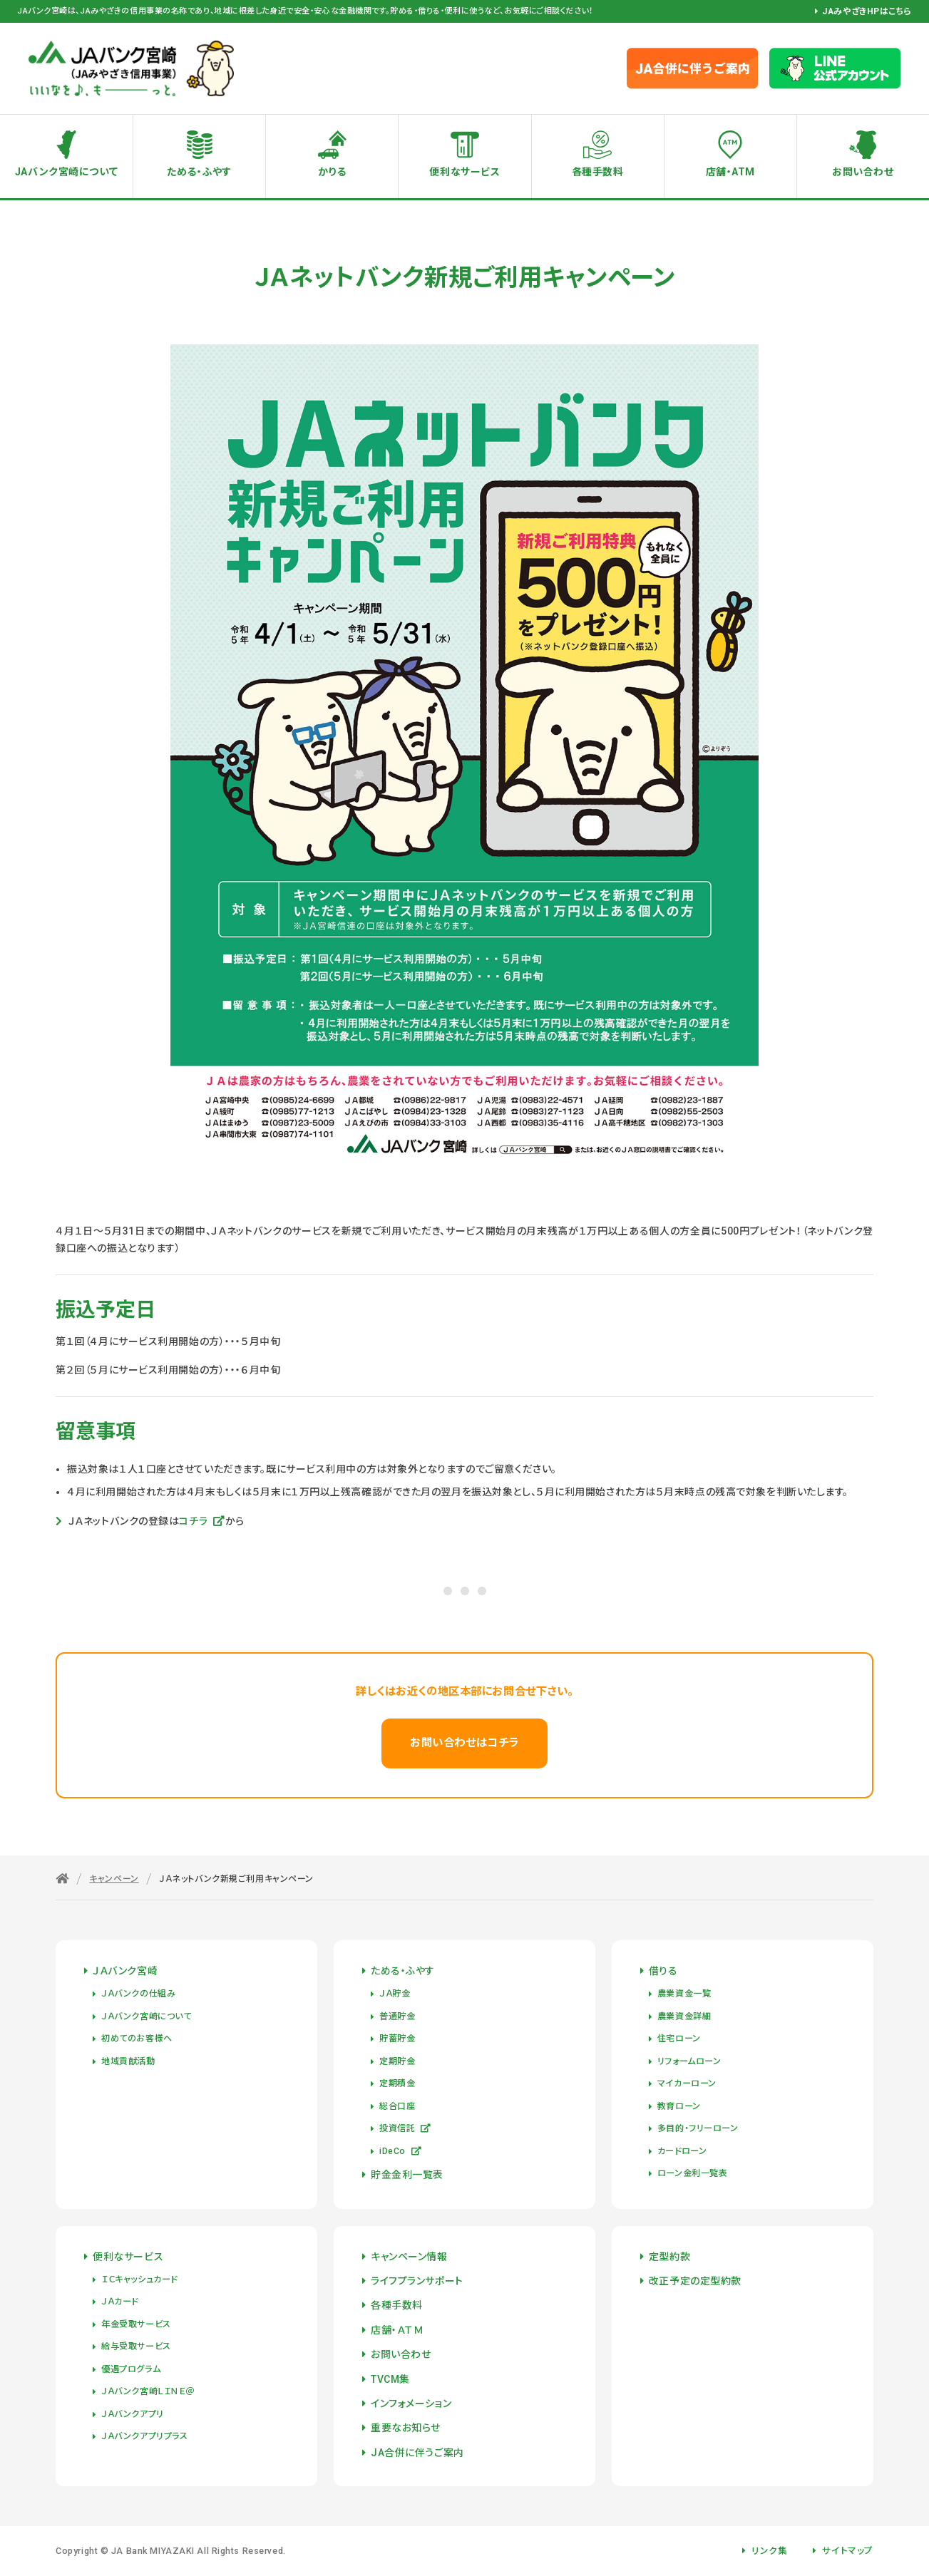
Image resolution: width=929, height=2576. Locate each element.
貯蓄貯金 (397, 2039)
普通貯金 (397, 2016)
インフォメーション (411, 2403)
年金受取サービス (135, 2324)
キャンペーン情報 (409, 2256)
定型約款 (669, 2256)
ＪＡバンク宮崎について (146, 2016)
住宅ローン (679, 2039)
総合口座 (397, 2106)
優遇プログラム (130, 2369)
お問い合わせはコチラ (464, 1742)
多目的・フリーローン (698, 2128)
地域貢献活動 (128, 2061)
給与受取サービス (135, 2346)
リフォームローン (689, 2061)
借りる (663, 1971)
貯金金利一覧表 (407, 2174)
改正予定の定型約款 (695, 2281)
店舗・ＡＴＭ (397, 2330)
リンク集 (769, 2550)
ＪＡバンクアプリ (132, 2414)
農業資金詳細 (684, 2016)
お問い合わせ (401, 2354)
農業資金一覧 (684, 1994)
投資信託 (405, 2128)
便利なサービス (464, 171)
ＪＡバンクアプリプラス (144, 2436)
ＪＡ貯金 (394, 1994)
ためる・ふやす (199, 171)
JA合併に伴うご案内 (417, 2452)
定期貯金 (397, 2061)
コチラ (202, 1521)
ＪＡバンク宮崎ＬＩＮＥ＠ (148, 2391)
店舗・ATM (730, 171)
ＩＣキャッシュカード (139, 2279)
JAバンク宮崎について (66, 171)
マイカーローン (687, 2083)
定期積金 (397, 2083)
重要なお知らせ (406, 2427)
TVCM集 (390, 2379)
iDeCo (400, 2151)
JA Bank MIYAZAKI (153, 2550)
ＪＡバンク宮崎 (125, 1971)
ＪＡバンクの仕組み (138, 1994)
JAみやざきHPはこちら (867, 11)
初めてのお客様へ (136, 2039)
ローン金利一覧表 (692, 2173)
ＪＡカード (119, 2302)
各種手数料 (598, 171)
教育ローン (679, 2106)
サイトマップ (847, 2550)
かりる (332, 171)
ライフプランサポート (417, 2281)
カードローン (682, 2151)
